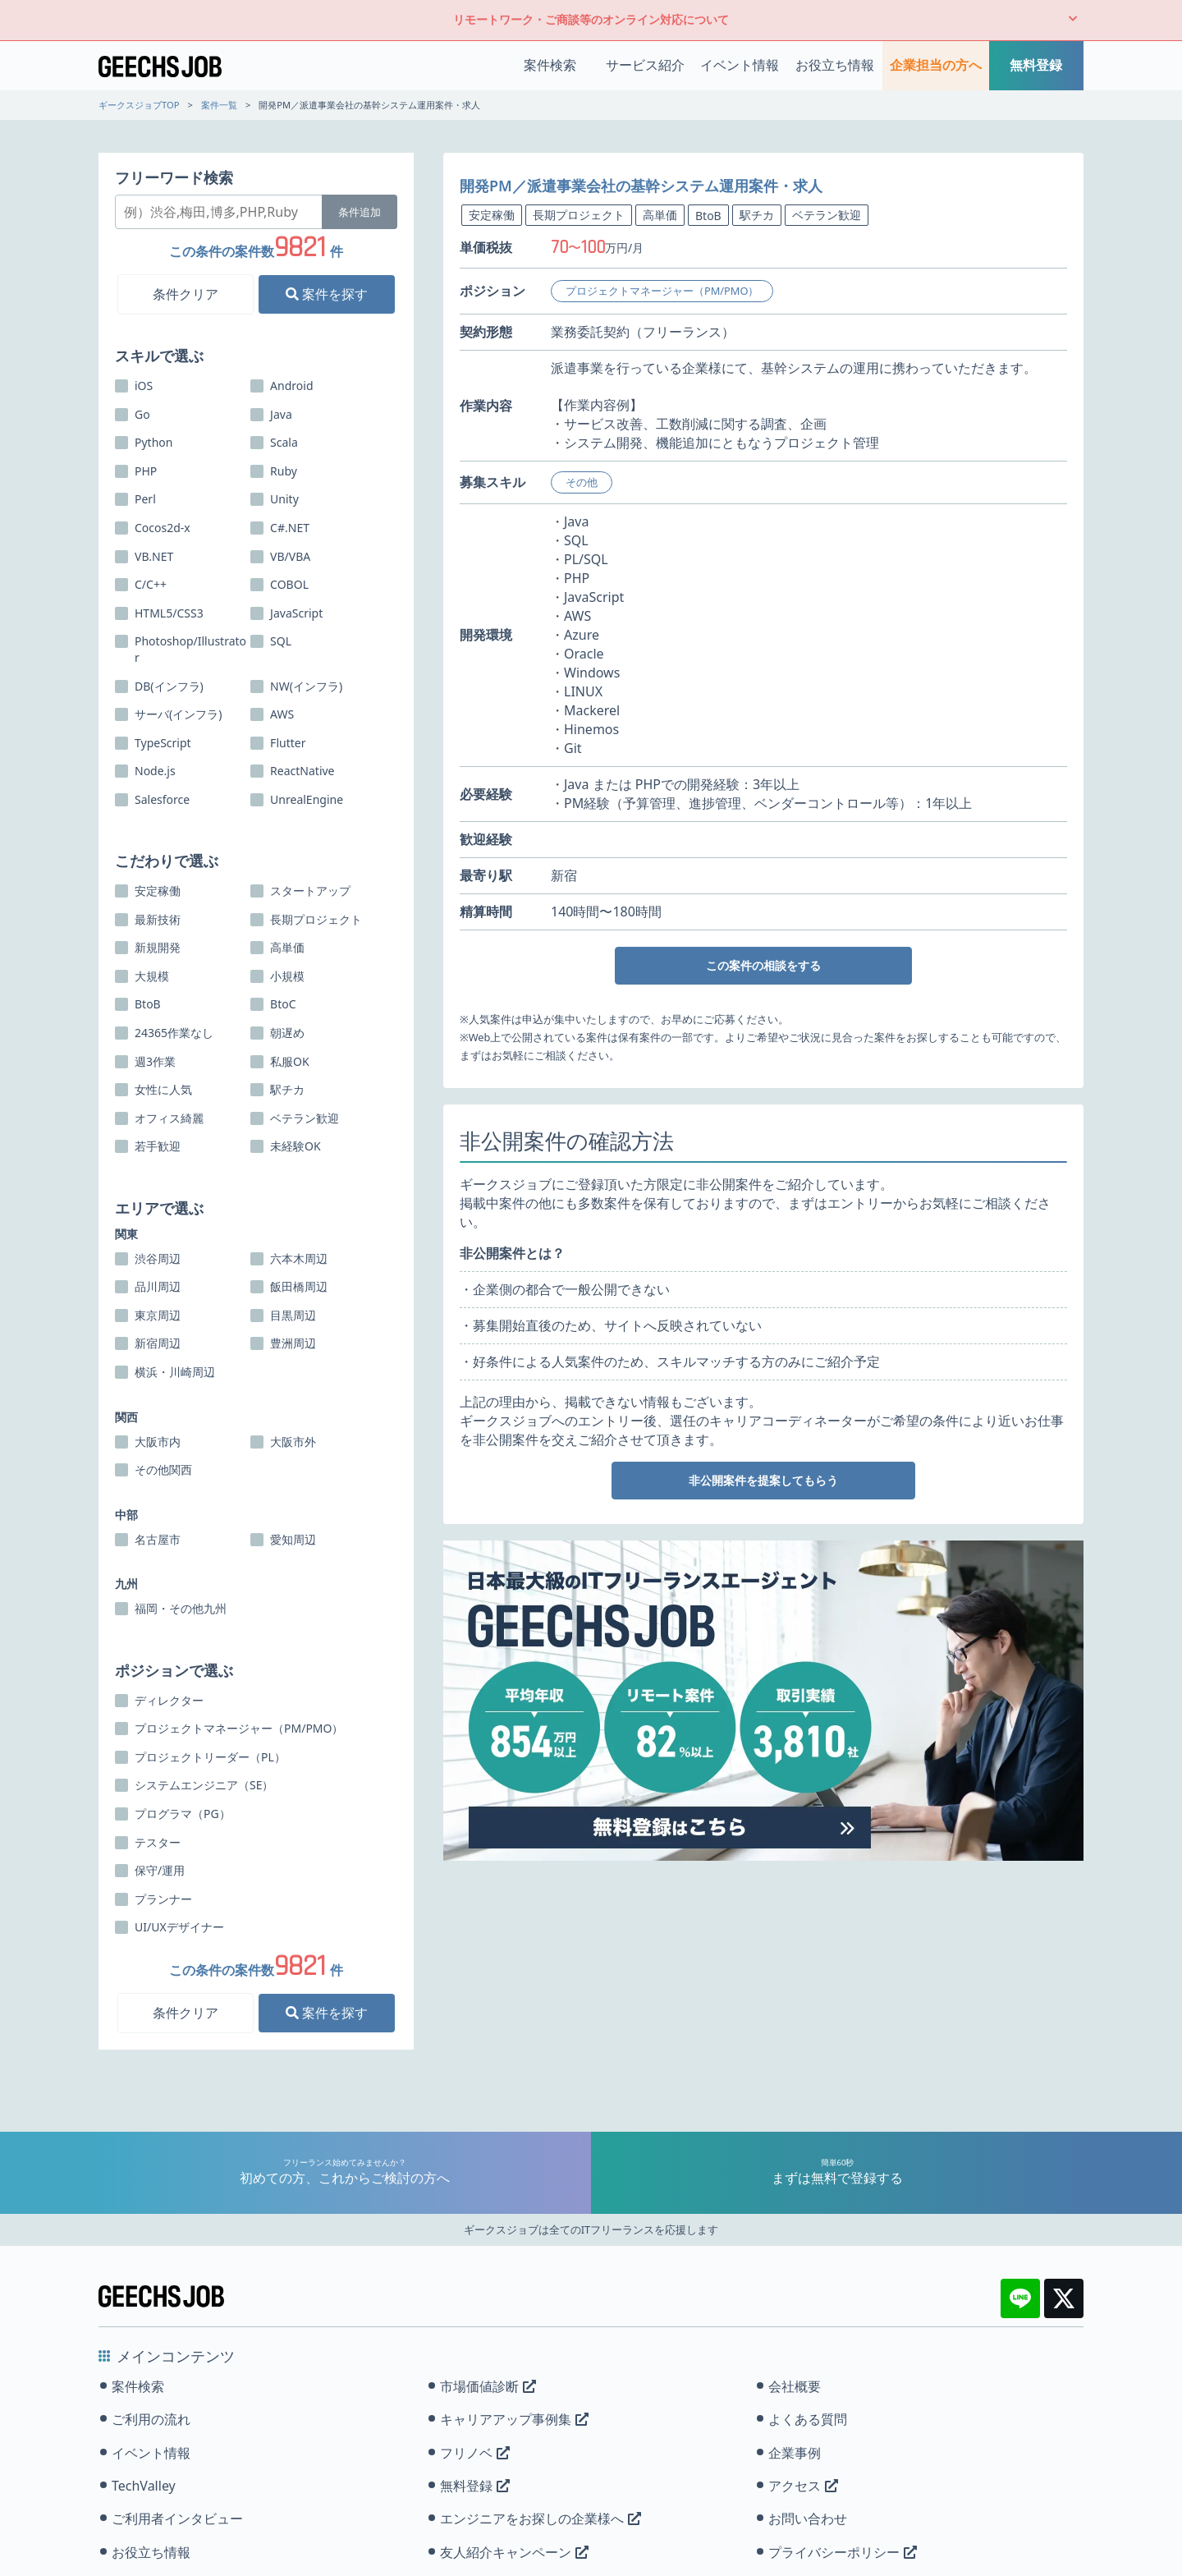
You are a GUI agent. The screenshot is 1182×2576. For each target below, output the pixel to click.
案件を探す (327, 294)
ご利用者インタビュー (177, 2518)
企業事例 (794, 2453)
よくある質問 (807, 2419)
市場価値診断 (488, 2386)
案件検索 (550, 65)
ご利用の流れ (151, 2419)
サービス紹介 (645, 65)
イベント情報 (739, 65)
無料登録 (1036, 65)
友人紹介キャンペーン (514, 2552)
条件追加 (359, 211)
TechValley (144, 2486)
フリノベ (475, 2453)
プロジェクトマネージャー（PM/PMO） (662, 290)
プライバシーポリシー (842, 2552)
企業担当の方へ (936, 65)
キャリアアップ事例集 (514, 2419)
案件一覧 (219, 105)
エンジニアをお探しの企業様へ (540, 2518)
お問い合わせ (807, 2518)
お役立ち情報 (834, 65)
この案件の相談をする (763, 965)
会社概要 (794, 2386)
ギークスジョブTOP (139, 105)
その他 (582, 482)
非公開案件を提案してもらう (763, 1480)
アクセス (803, 2486)
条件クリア (185, 294)
